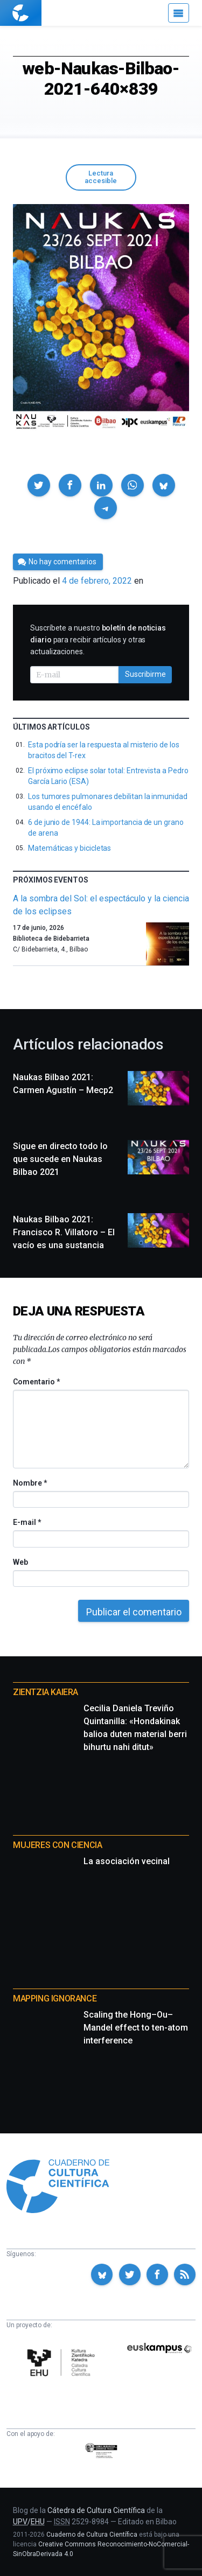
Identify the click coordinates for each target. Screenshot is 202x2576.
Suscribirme (145, 674)
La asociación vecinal (126, 1861)
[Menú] (178, 13)
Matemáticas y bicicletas (69, 848)
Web (20, 1562)
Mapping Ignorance (54, 1998)
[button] (38, 485)
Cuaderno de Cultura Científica (91, 2534)
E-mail (26, 1522)
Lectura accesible (101, 177)
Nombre (29, 1483)
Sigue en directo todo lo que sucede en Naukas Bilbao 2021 (60, 1159)
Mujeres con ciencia (57, 1845)
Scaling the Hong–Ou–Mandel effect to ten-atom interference (135, 2028)
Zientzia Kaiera (45, 1692)
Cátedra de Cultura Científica (96, 2510)
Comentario (36, 1381)
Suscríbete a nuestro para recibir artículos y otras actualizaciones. (98, 640)
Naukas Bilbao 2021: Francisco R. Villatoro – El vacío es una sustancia (64, 1232)
